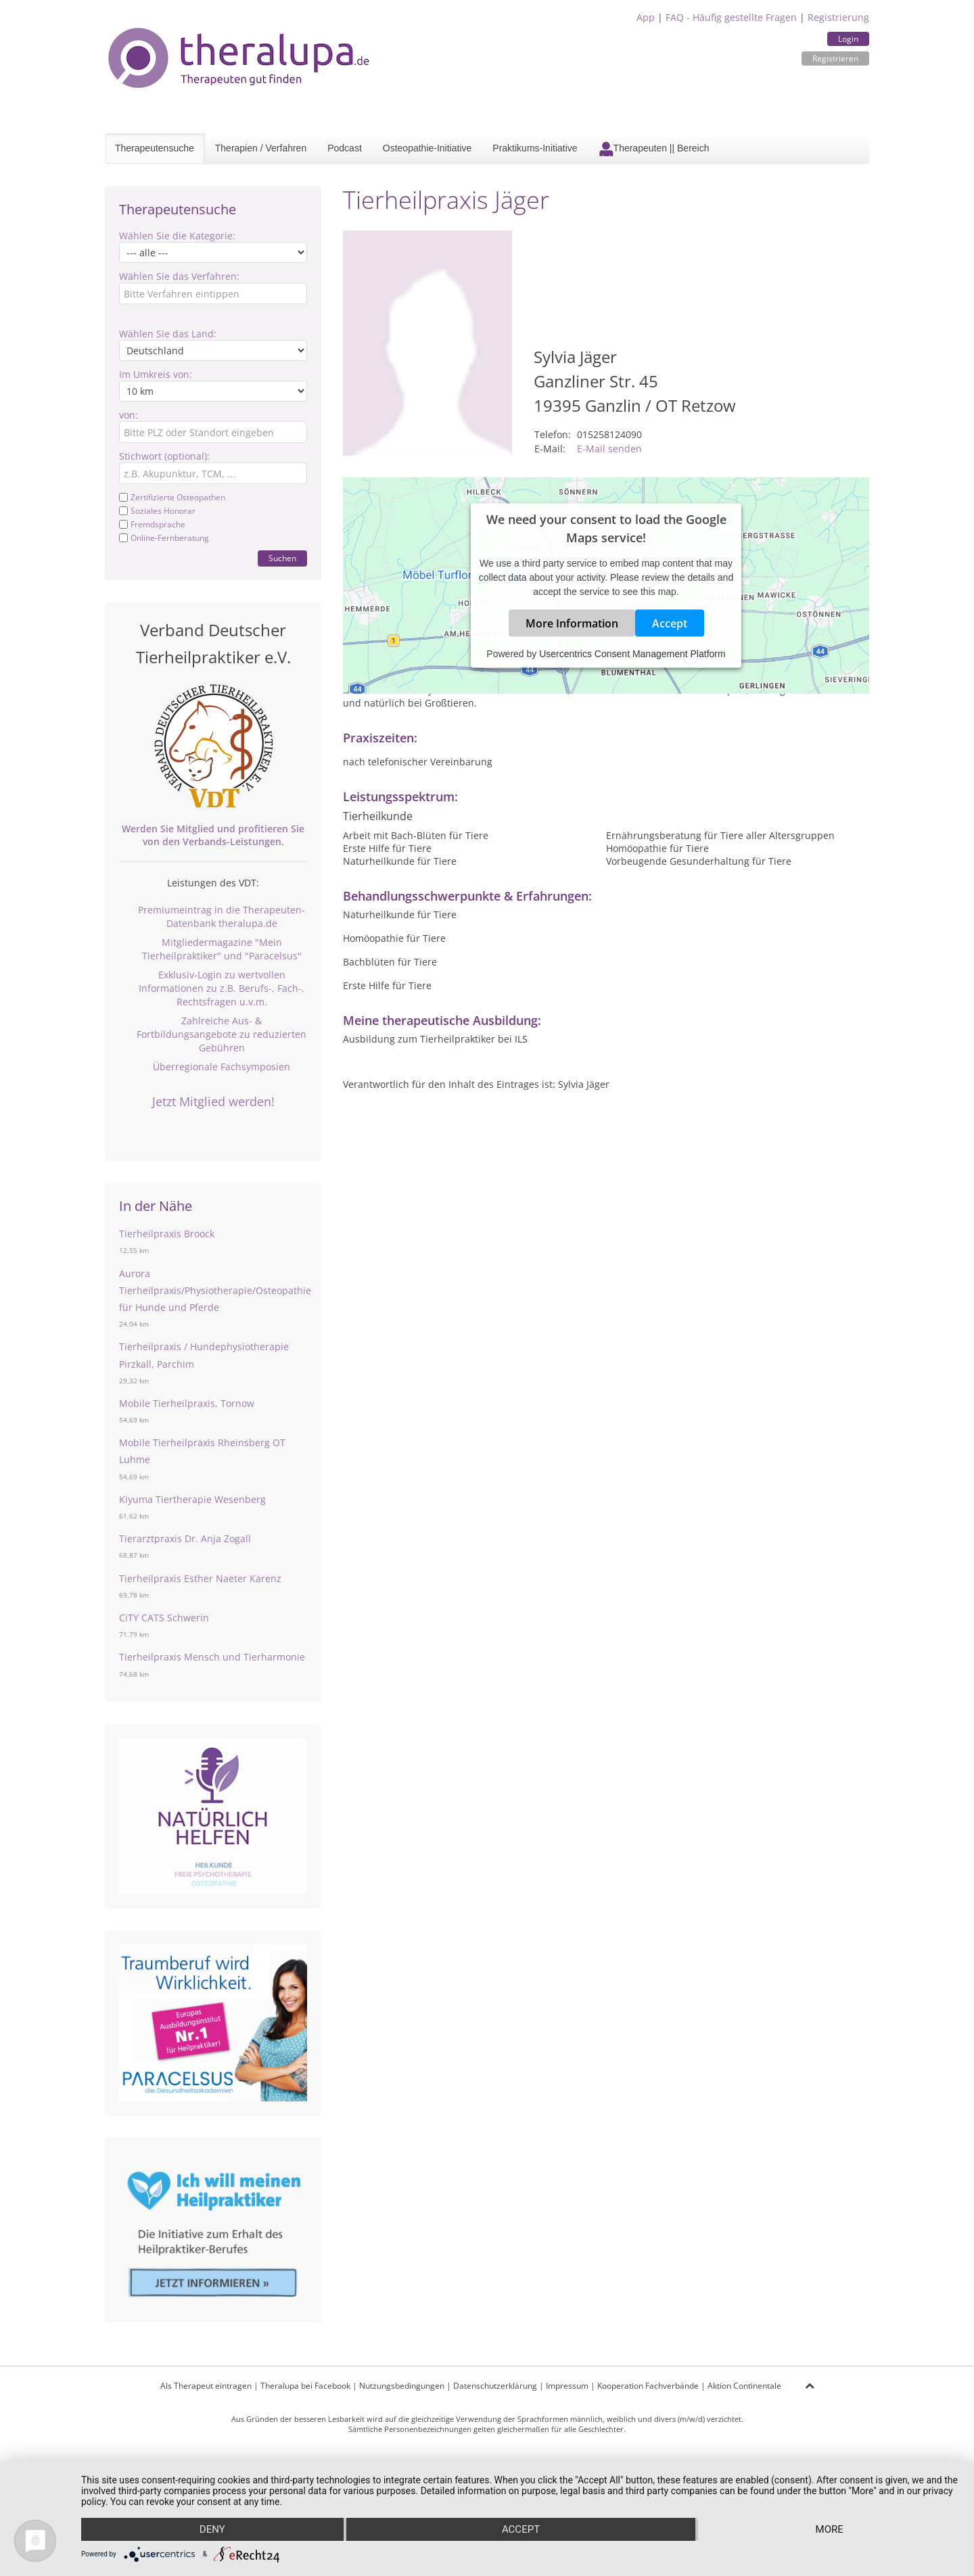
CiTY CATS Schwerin (164, 1617)
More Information (572, 622)
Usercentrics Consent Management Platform (632, 653)
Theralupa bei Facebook (305, 2385)
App (645, 17)
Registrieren (835, 58)
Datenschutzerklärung (495, 2385)
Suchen (282, 558)
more (829, 2529)
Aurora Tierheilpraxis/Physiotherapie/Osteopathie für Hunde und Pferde (215, 1290)
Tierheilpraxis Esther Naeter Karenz (200, 1578)
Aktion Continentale (744, 2385)
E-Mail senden (609, 448)
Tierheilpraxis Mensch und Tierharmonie (212, 1656)
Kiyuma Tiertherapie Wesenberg (192, 1499)
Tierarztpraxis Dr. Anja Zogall (185, 1538)
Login (848, 39)
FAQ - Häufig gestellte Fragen (731, 17)
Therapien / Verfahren (260, 148)
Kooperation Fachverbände (648, 2385)
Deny (212, 2529)
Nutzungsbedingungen (401, 2385)
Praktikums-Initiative (534, 148)
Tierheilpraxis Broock (166, 1233)
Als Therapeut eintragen (206, 2385)
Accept (669, 622)
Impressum (567, 2385)
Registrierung (838, 17)
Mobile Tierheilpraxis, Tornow (186, 1403)
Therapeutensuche (154, 148)
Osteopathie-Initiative (427, 148)
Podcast (344, 148)
